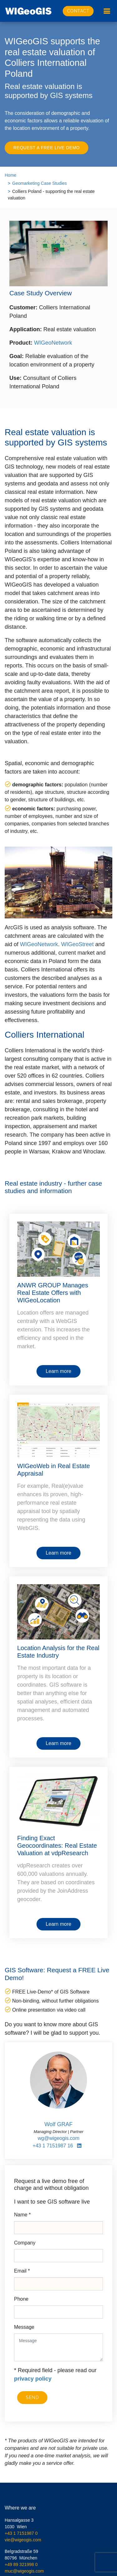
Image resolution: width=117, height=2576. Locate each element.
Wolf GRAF (58, 2124)
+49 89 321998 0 (21, 2564)
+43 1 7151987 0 (21, 2533)
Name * (22, 2214)
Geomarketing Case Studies (39, 183)
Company (24, 2242)
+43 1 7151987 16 (53, 2145)
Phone (21, 2299)
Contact (78, 10)
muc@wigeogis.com (24, 2571)
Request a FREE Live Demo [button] (46, 147)
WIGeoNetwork (53, 343)
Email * (22, 2271)
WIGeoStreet (77, 944)
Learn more (58, 1371)
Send (32, 2397)
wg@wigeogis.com (59, 2138)
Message (24, 2327)
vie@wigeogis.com (23, 2539)
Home (10, 175)
